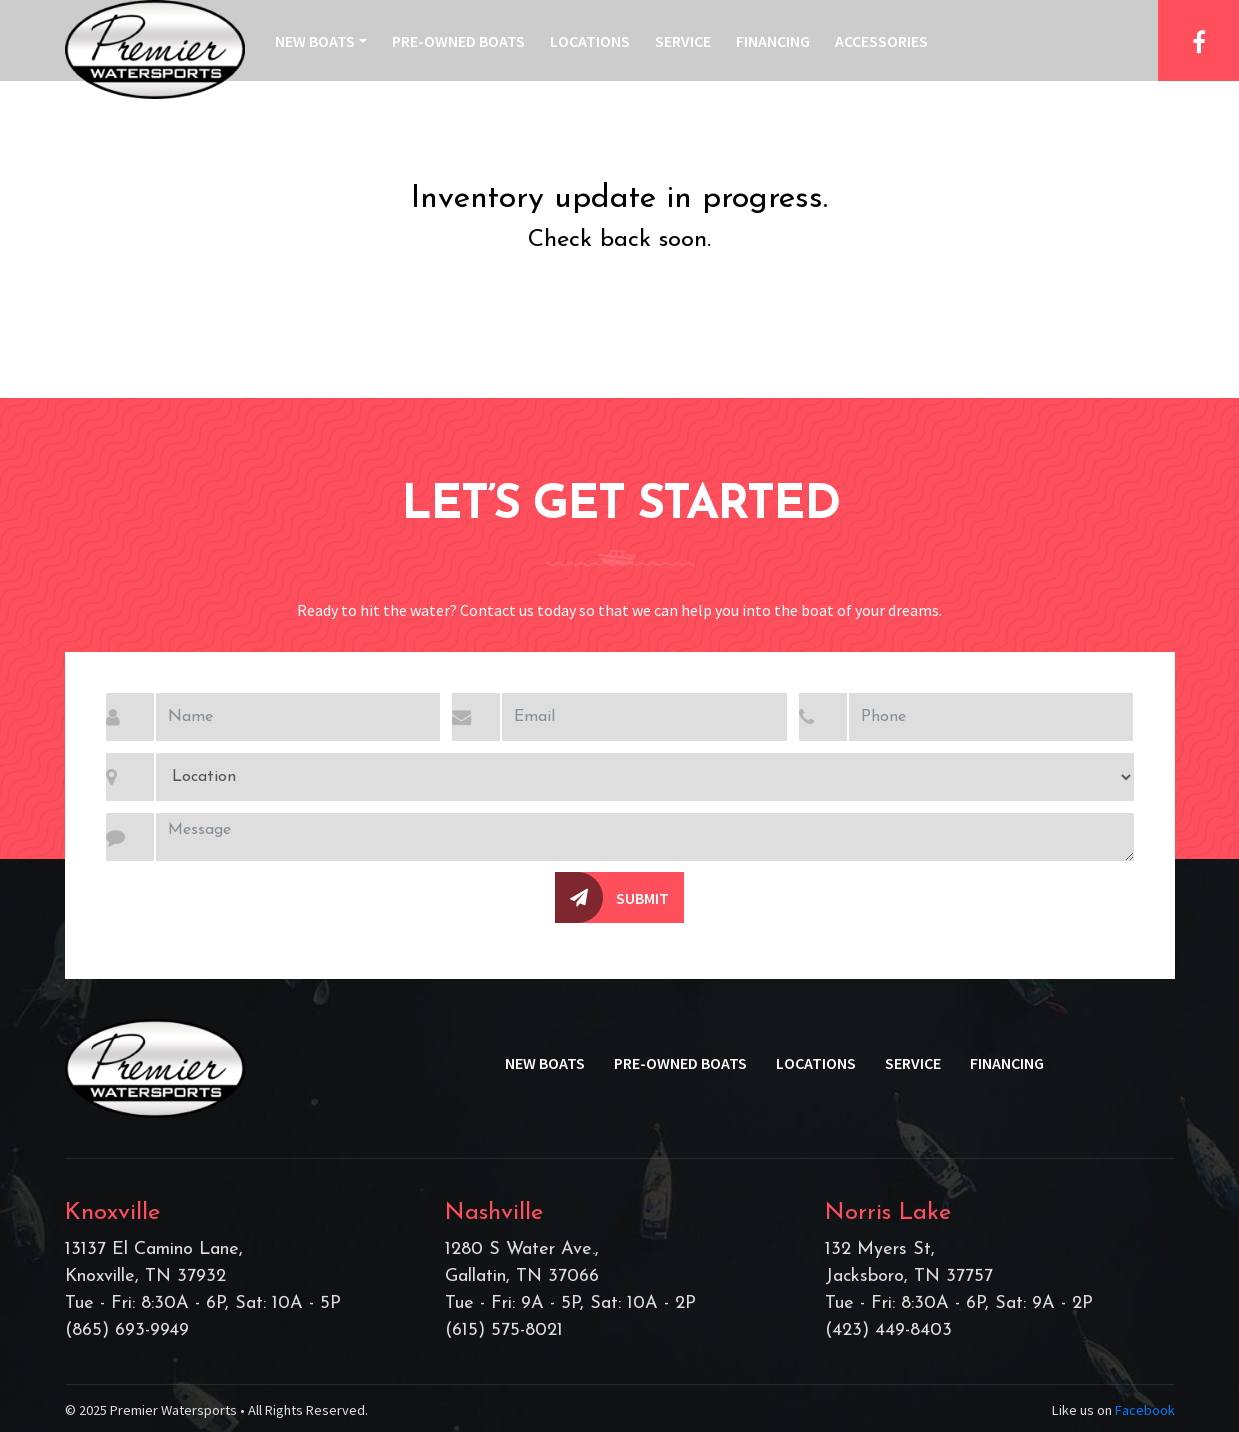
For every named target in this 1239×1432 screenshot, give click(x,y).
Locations (590, 41)
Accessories (881, 41)
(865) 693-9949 (127, 1330)
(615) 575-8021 (504, 1330)
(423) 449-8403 (888, 1330)
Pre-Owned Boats (458, 41)
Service (683, 41)
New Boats (315, 41)
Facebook (1145, 1410)
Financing (773, 41)
